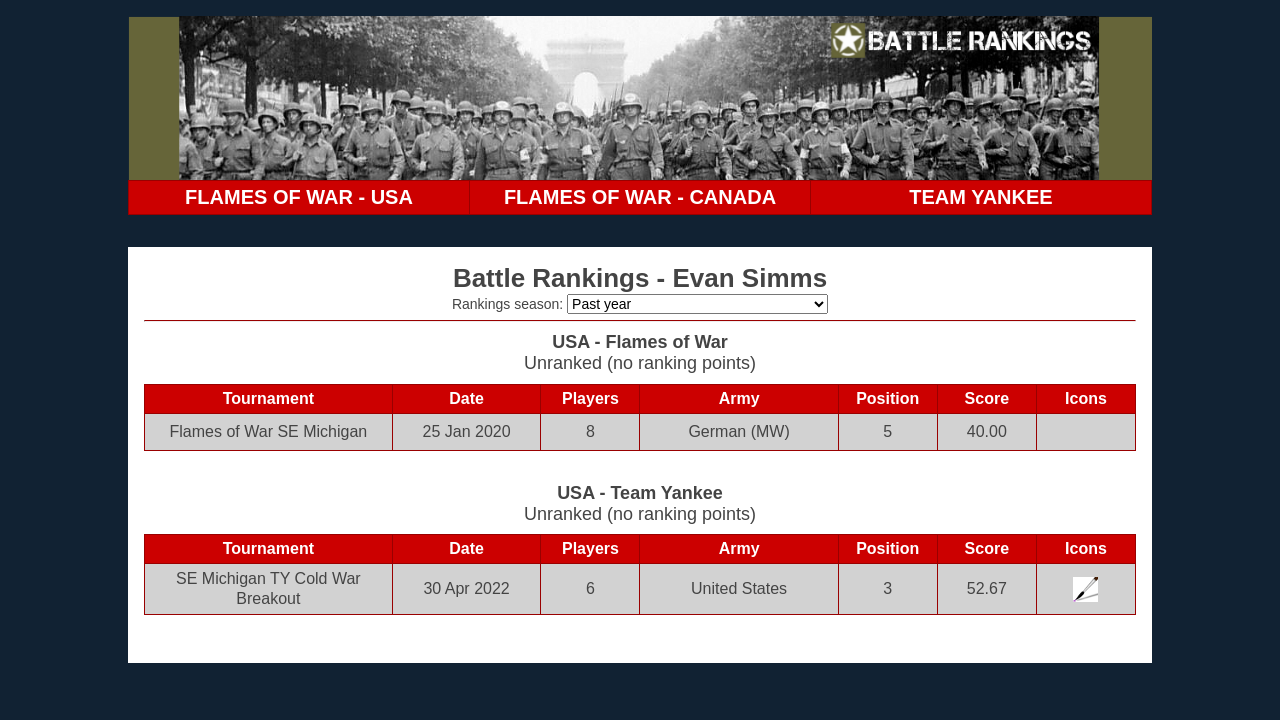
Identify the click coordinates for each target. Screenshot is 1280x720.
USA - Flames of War (640, 342)
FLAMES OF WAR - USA (299, 197)
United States (739, 588)
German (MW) (738, 431)
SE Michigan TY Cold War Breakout (268, 588)
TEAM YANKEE (980, 197)
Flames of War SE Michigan (269, 431)
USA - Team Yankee (640, 493)
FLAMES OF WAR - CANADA (640, 197)
